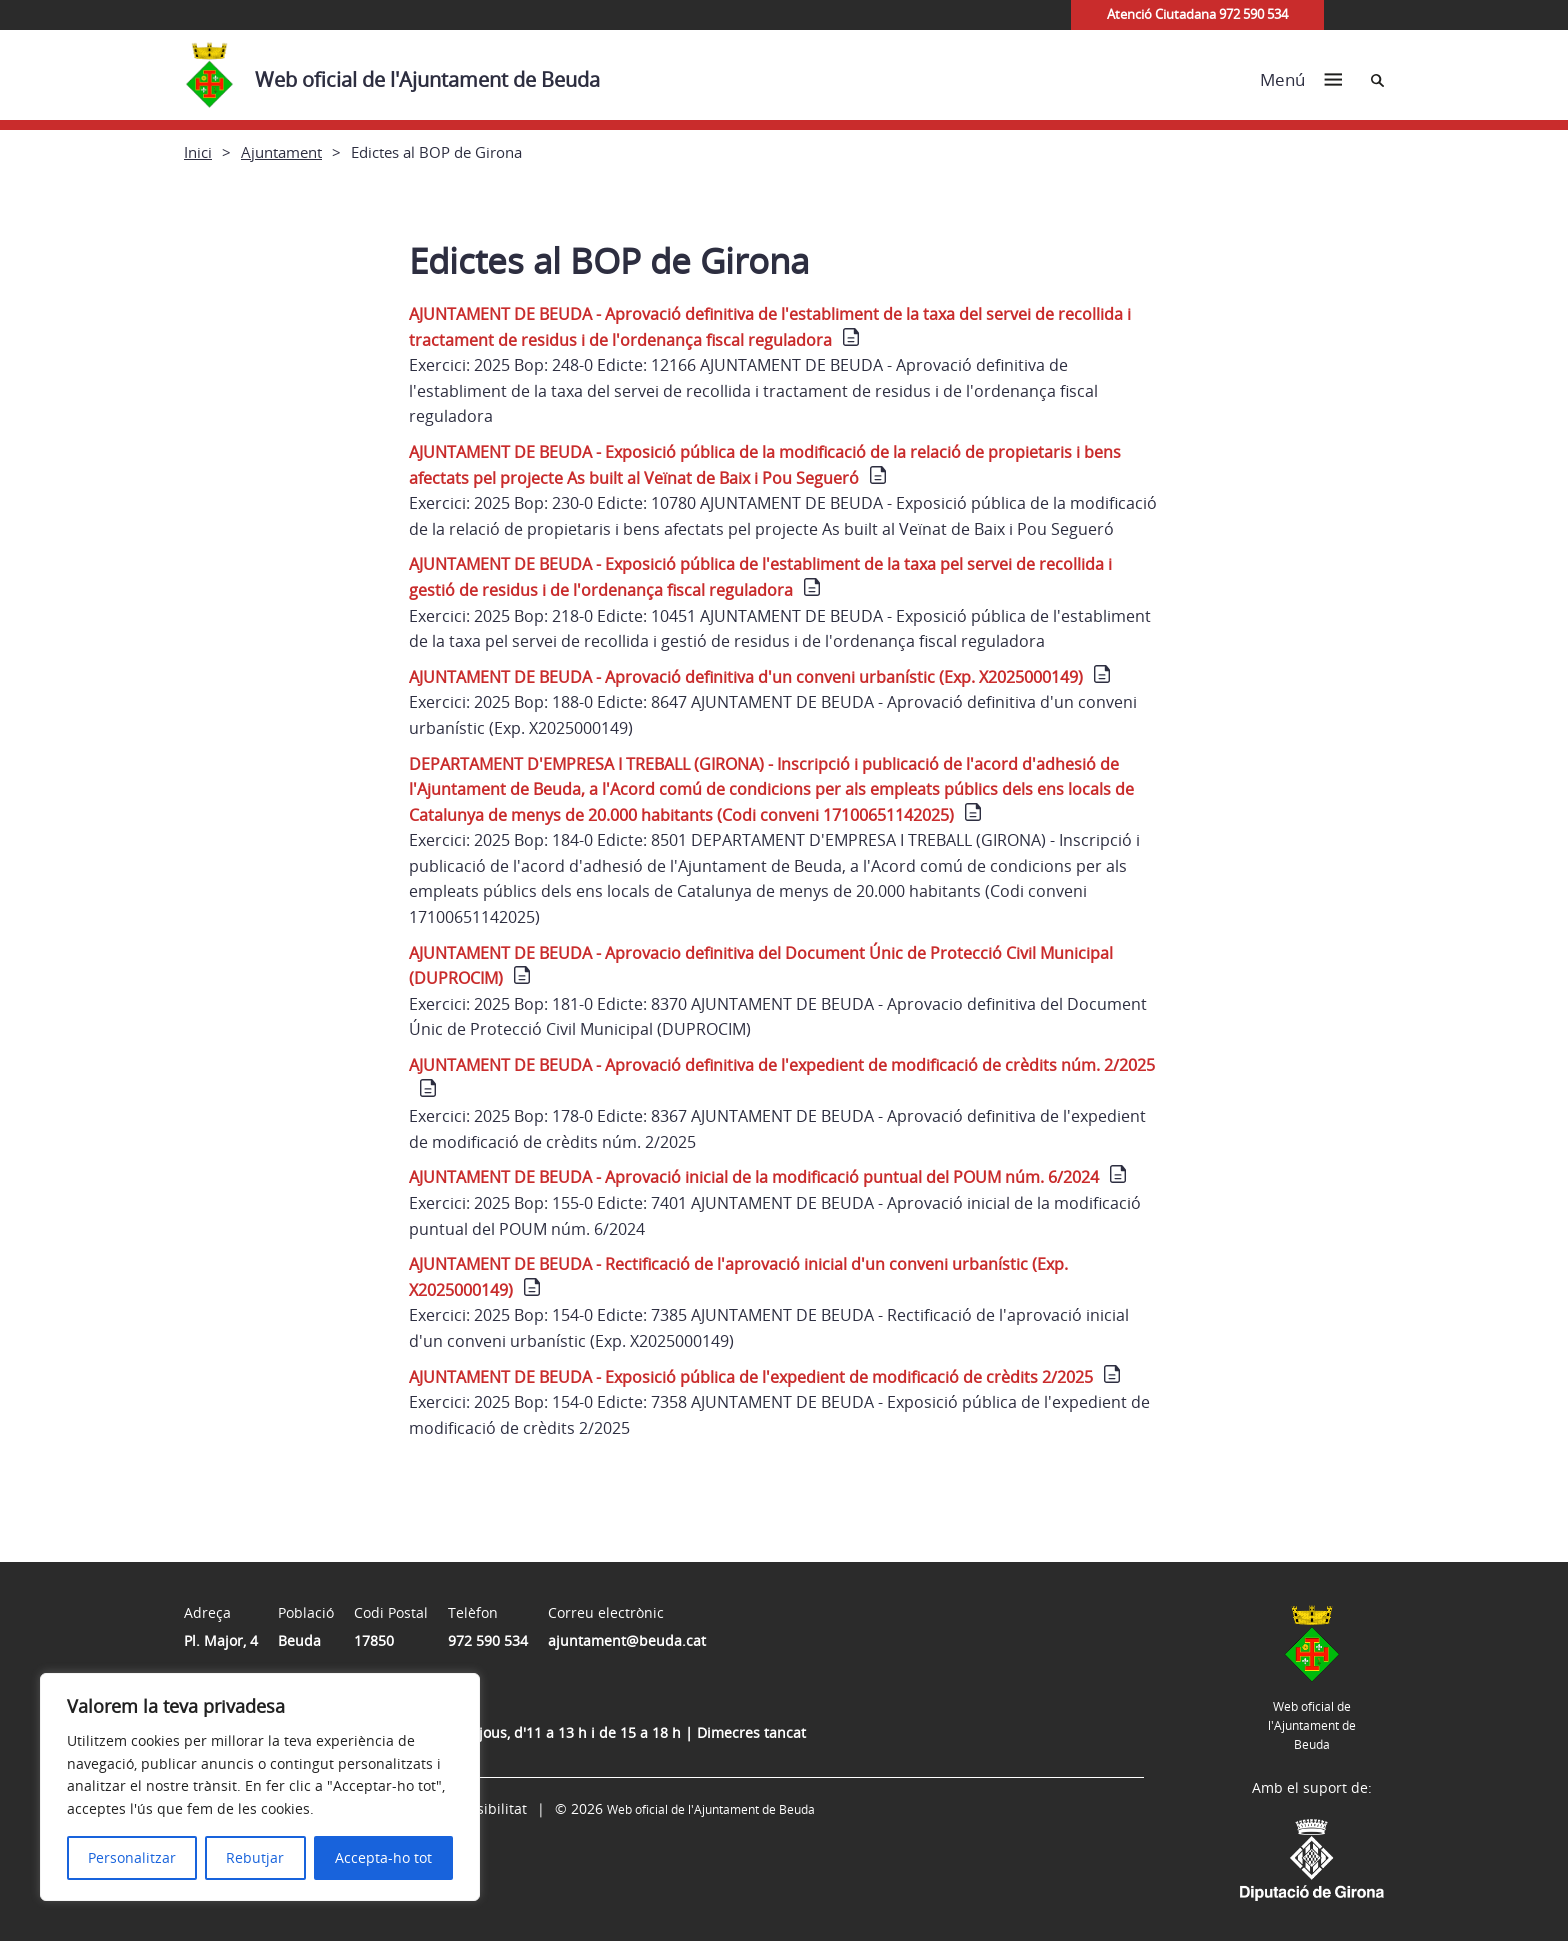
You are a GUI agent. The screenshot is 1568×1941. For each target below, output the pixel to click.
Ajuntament (281, 152)
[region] (260, 1787)
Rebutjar (255, 1857)
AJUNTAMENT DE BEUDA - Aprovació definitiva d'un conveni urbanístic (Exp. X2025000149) (746, 677)
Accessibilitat (483, 1808)
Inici (198, 152)
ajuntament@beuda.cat (627, 1640)
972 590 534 (488, 1640)
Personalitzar (132, 1857)
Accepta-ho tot (383, 1857)
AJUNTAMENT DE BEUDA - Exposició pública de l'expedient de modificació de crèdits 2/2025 (751, 1377)
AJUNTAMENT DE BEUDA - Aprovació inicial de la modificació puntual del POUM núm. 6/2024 (754, 1177)
